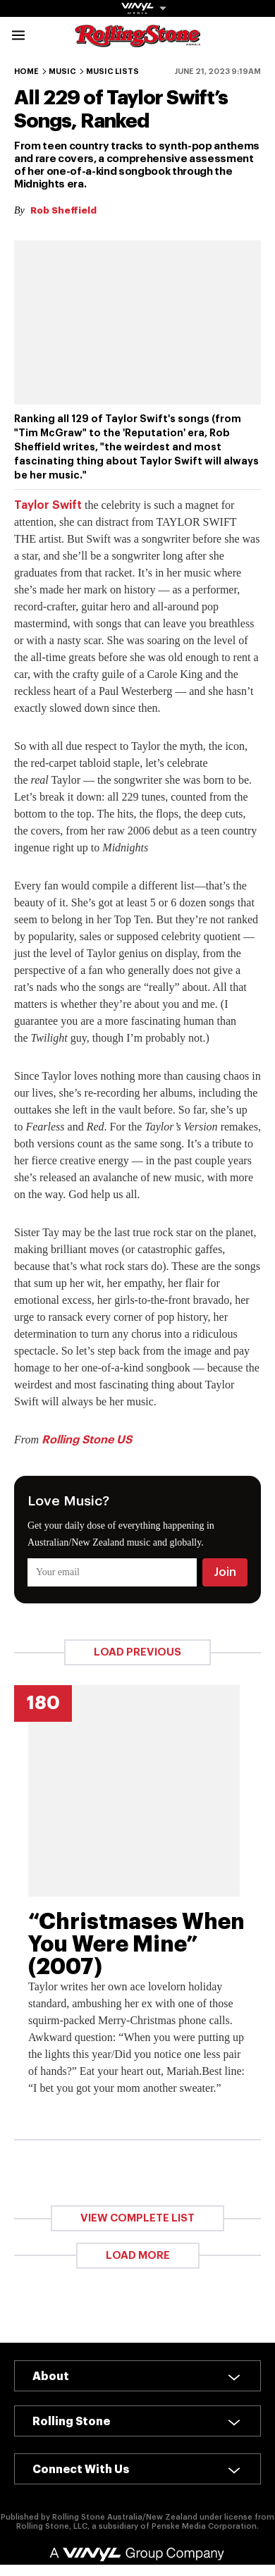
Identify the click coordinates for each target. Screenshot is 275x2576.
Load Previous (137, 1652)
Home (26, 71)
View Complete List (137, 2218)
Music (62, 71)
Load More (138, 2255)
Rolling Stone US (87, 1440)
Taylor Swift (48, 505)
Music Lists (112, 71)
